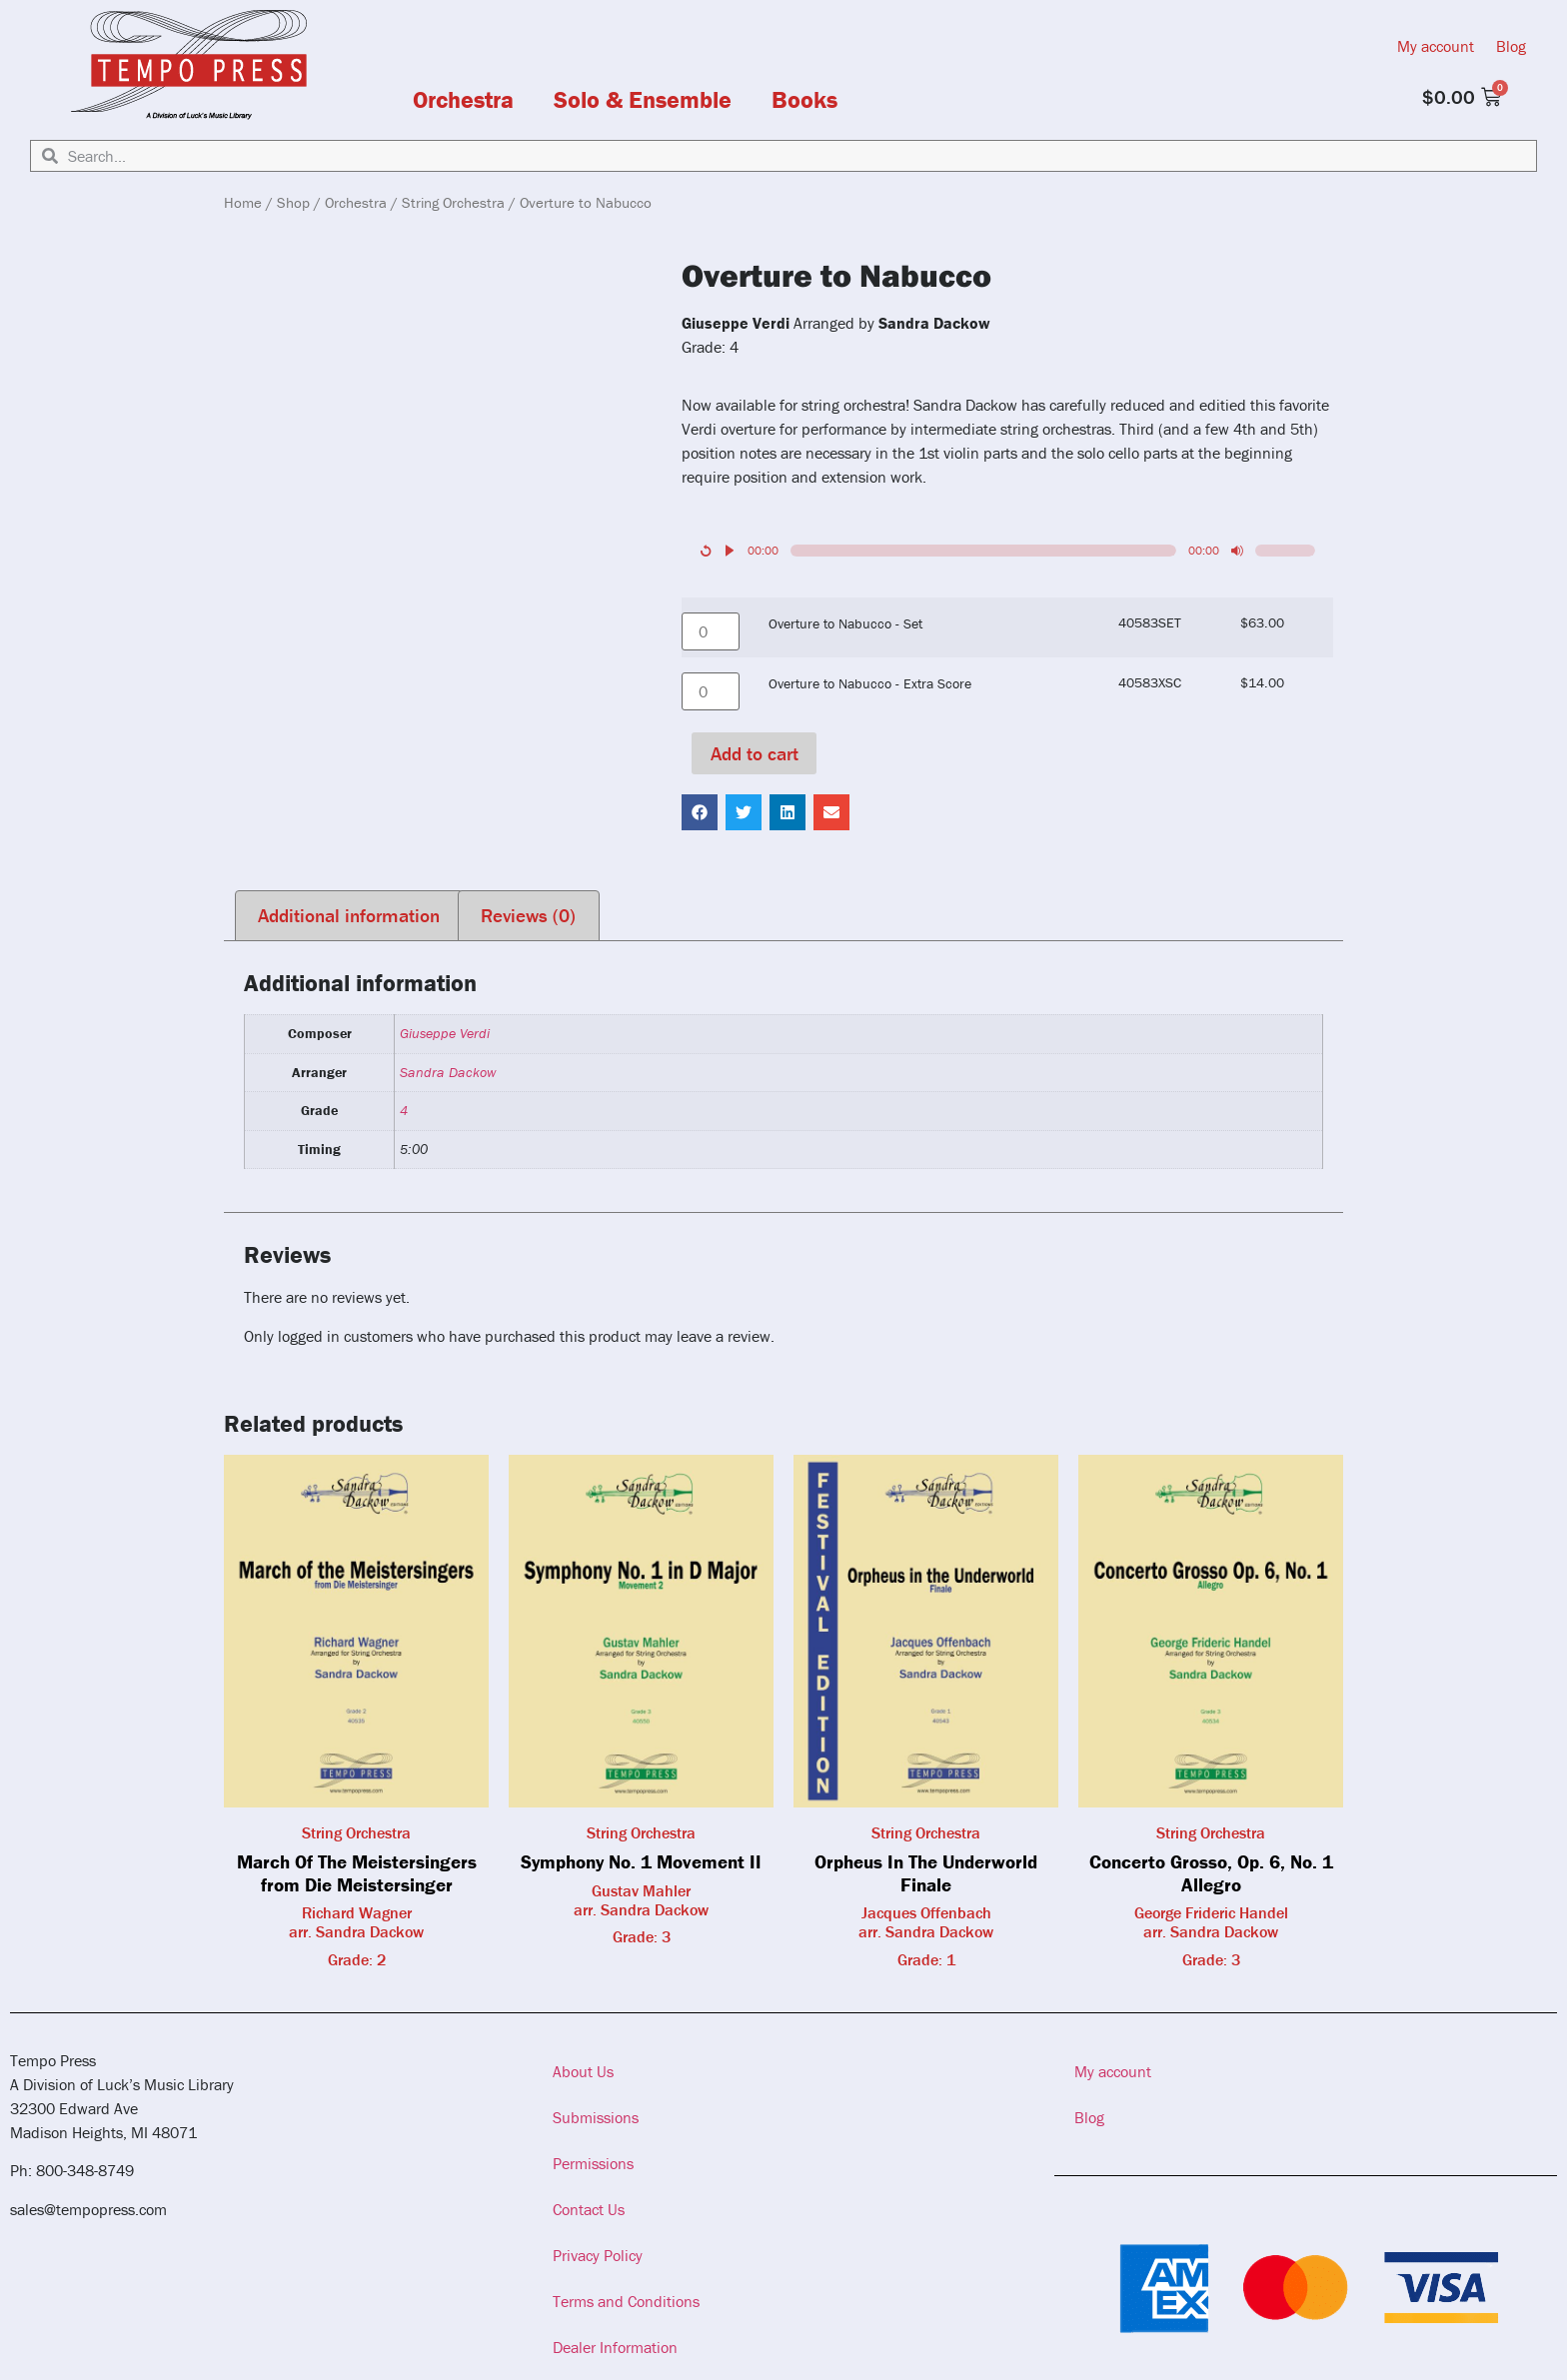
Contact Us (589, 2209)
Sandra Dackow (448, 1072)
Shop (293, 202)
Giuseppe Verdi (445, 1033)
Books (804, 100)
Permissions (593, 2163)
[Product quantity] (711, 631)
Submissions (596, 2117)
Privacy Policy (598, 2255)
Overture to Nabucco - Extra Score (870, 683)
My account (1435, 46)
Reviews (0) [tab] (528, 915)
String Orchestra (453, 202)
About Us (583, 2071)
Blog (1511, 46)
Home (243, 202)
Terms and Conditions (626, 2301)
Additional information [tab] (349, 915)
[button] (700, 812)
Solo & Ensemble (643, 100)
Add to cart (754, 753)
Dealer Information (615, 2347)
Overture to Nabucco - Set (845, 623)
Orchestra (463, 100)
